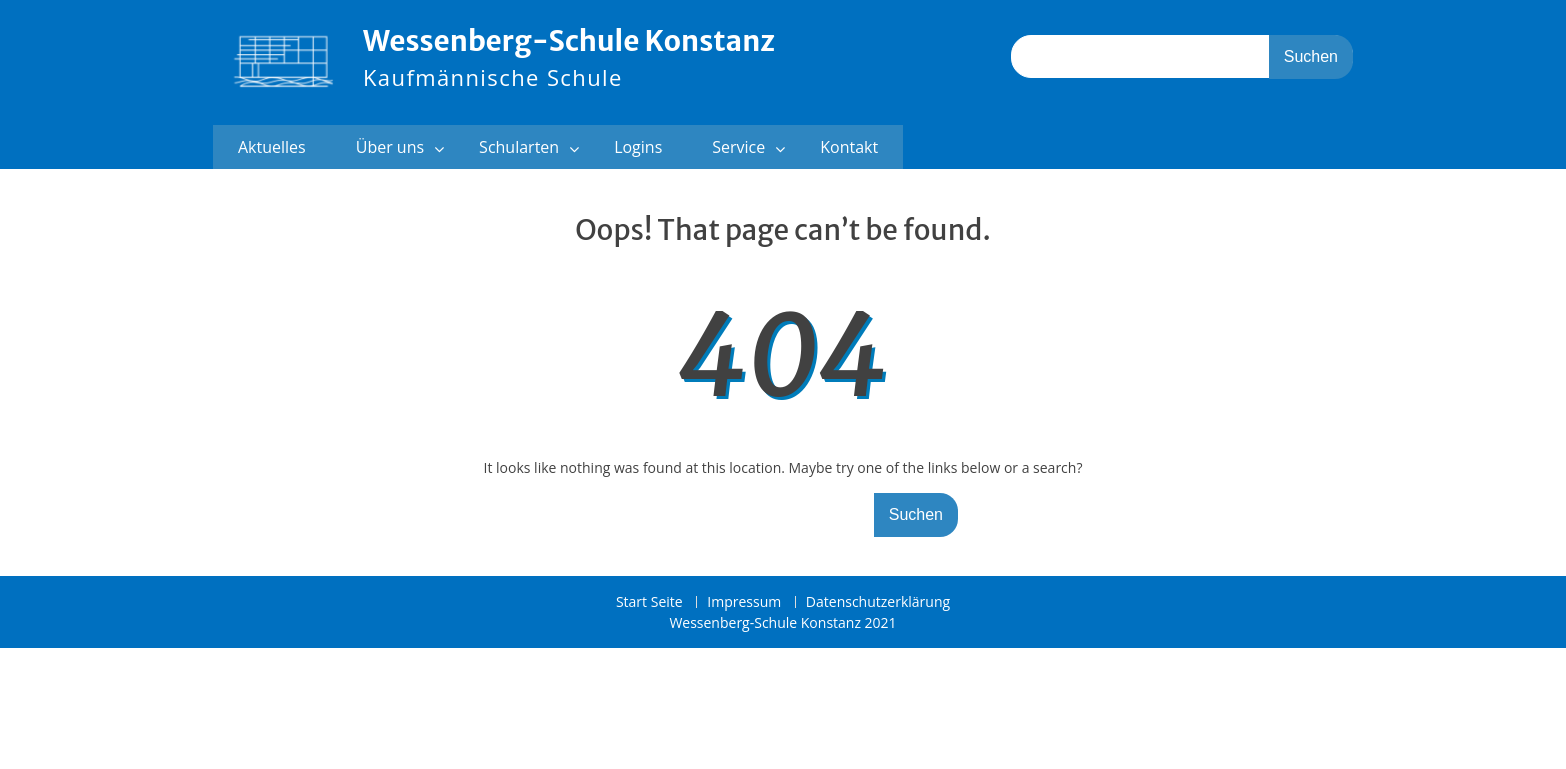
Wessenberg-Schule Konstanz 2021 (782, 622)
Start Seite (649, 602)
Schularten (519, 147)
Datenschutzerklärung (878, 602)
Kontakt (849, 147)
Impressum (744, 602)
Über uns (390, 147)
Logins (638, 147)
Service (738, 147)
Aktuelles (272, 147)
